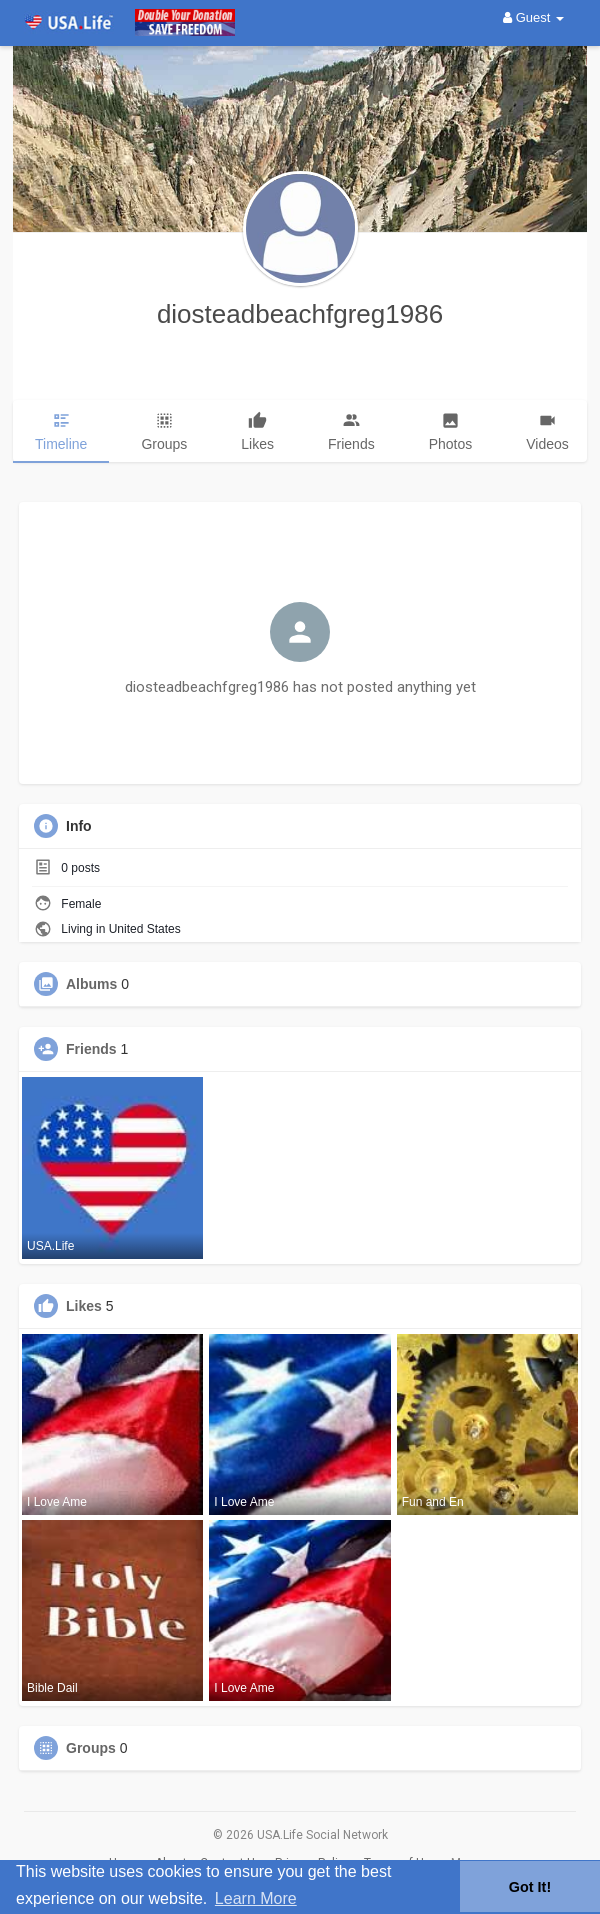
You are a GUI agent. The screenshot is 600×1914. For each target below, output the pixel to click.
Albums (91, 984)
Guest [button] (533, 17)
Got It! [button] (530, 1887)
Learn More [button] (256, 1898)
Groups (91, 1748)
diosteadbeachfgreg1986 (300, 314)
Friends (91, 1049)
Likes (84, 1306)
